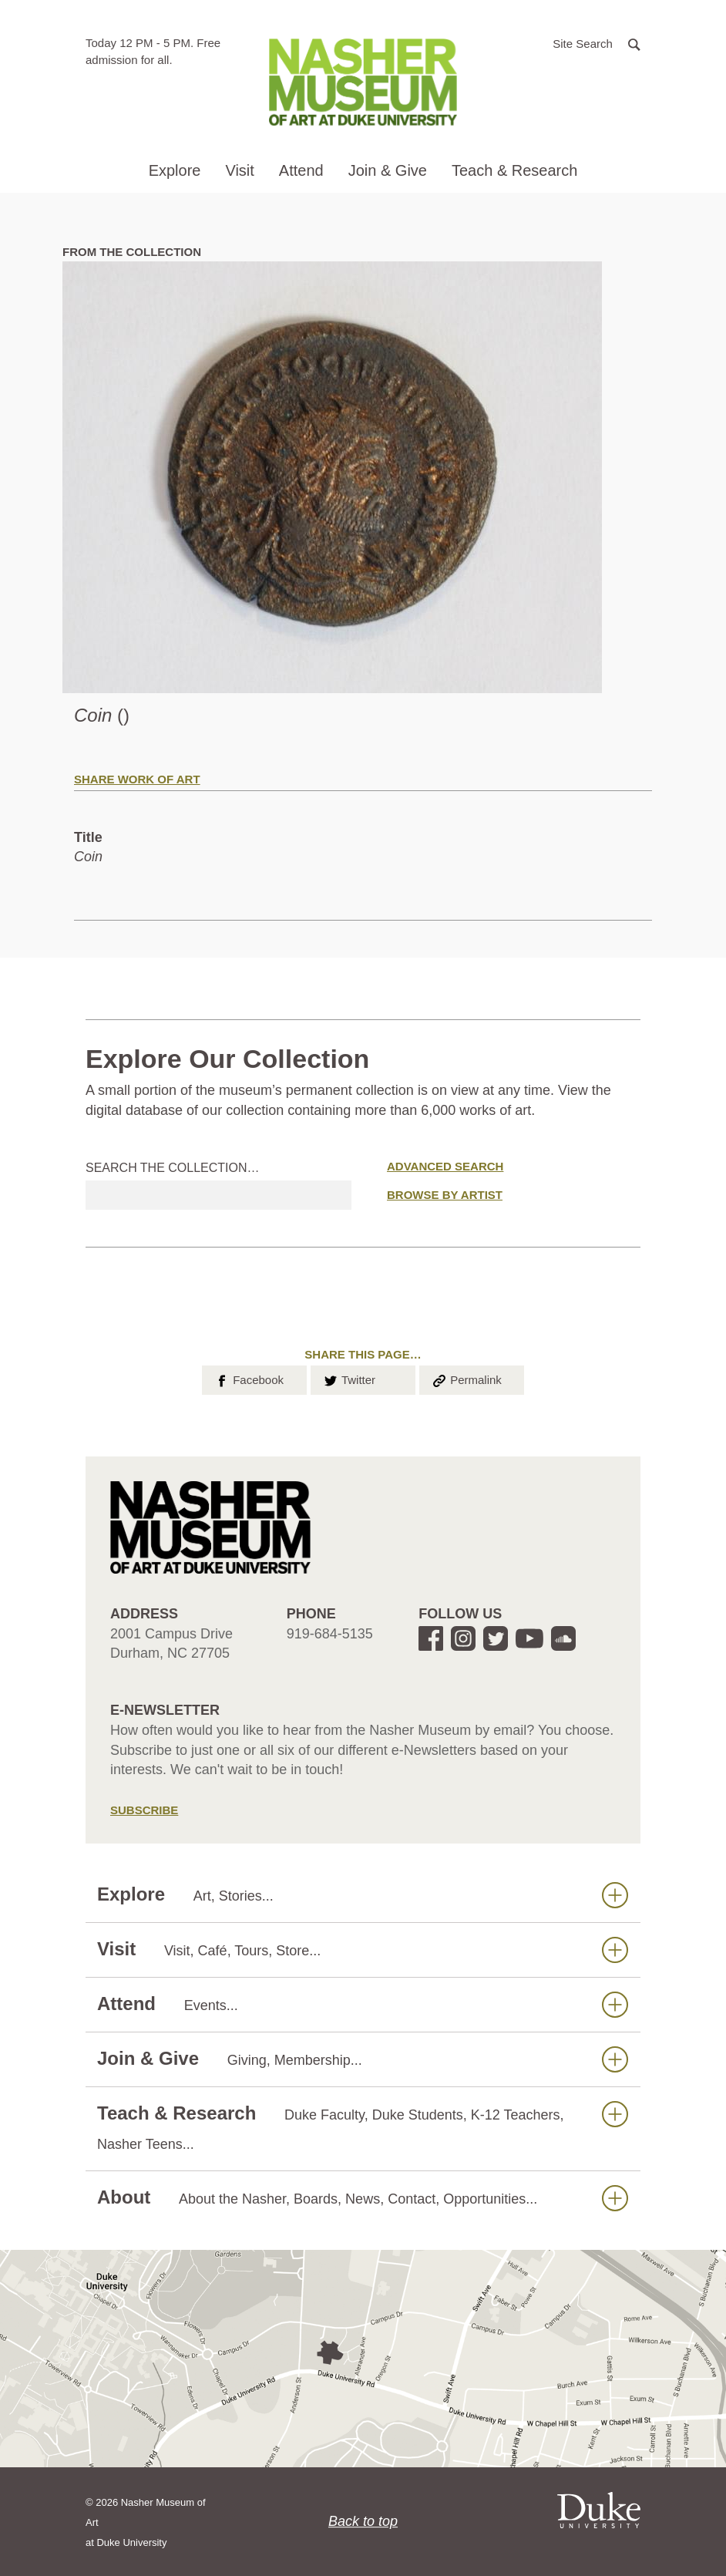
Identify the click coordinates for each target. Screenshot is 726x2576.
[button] (596, 43)
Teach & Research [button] (514, 170)
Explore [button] (175, 170)
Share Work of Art (137, 779)
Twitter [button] (348, 1378)
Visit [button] (239, 170)
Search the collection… (173, 1167)
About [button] (362, 2198)
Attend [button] (301, 170)
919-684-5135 (330, 1634)
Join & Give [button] (387, 170)
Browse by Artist (444, 1194)
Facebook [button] (248, 1378)
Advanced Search (445, 1166)
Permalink (466, 1378)
